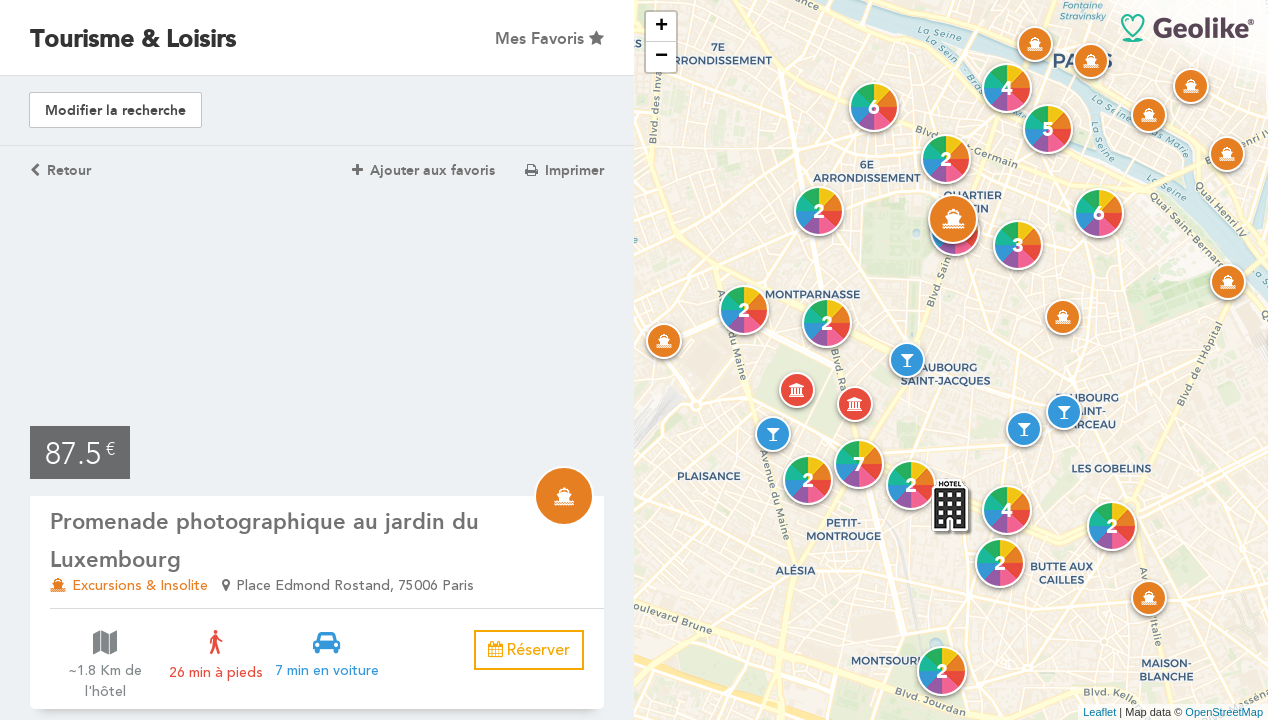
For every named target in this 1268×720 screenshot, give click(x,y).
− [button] (661, 57)
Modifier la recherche (115, 110)
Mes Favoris (549, 38)
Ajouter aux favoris (423, 170)
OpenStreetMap (1224, 712)
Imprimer (564, 170)
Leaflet (1099, 712)
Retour (60, 170)
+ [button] (661, 27)
